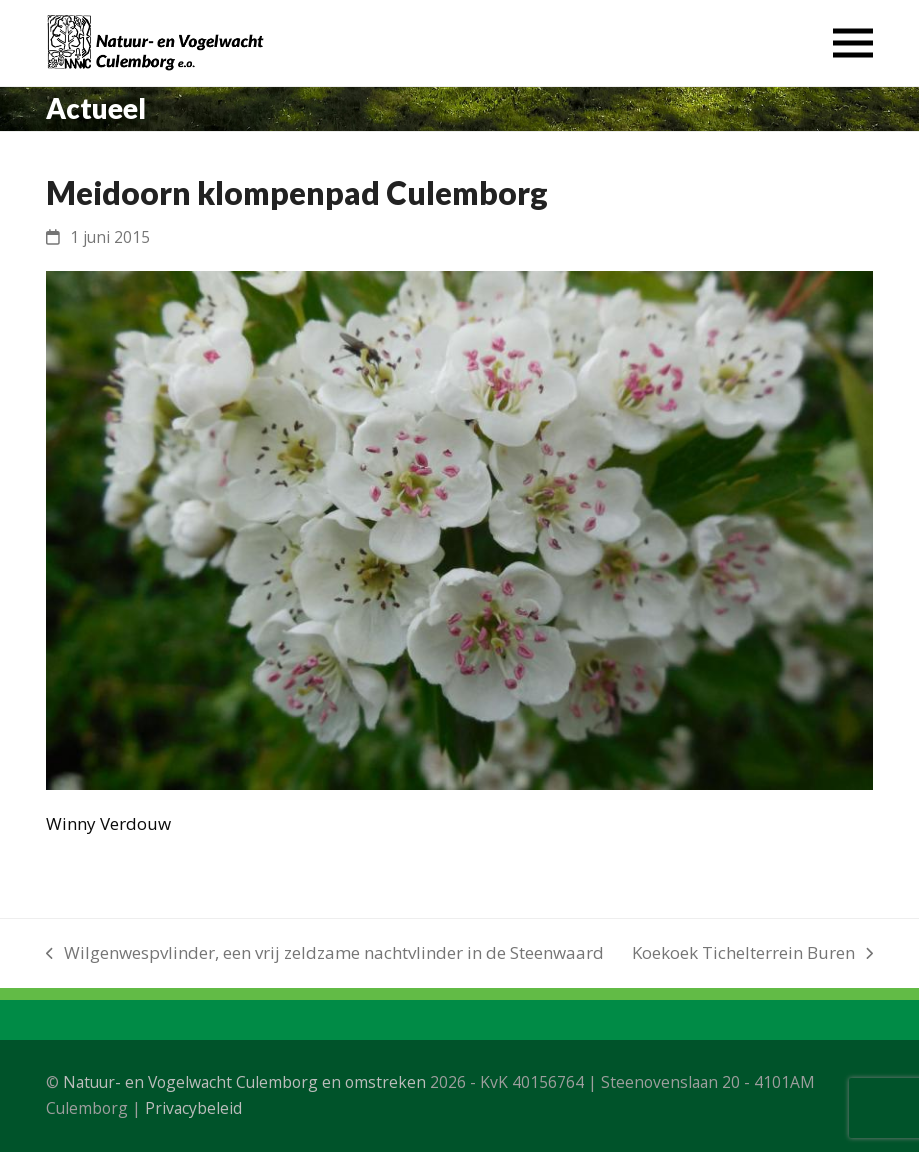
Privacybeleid (193, 1108)
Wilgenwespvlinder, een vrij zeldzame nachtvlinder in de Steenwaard (325, 954)
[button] (853, 43)
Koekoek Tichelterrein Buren (752, 954)
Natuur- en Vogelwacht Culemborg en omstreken (244, 1082)
